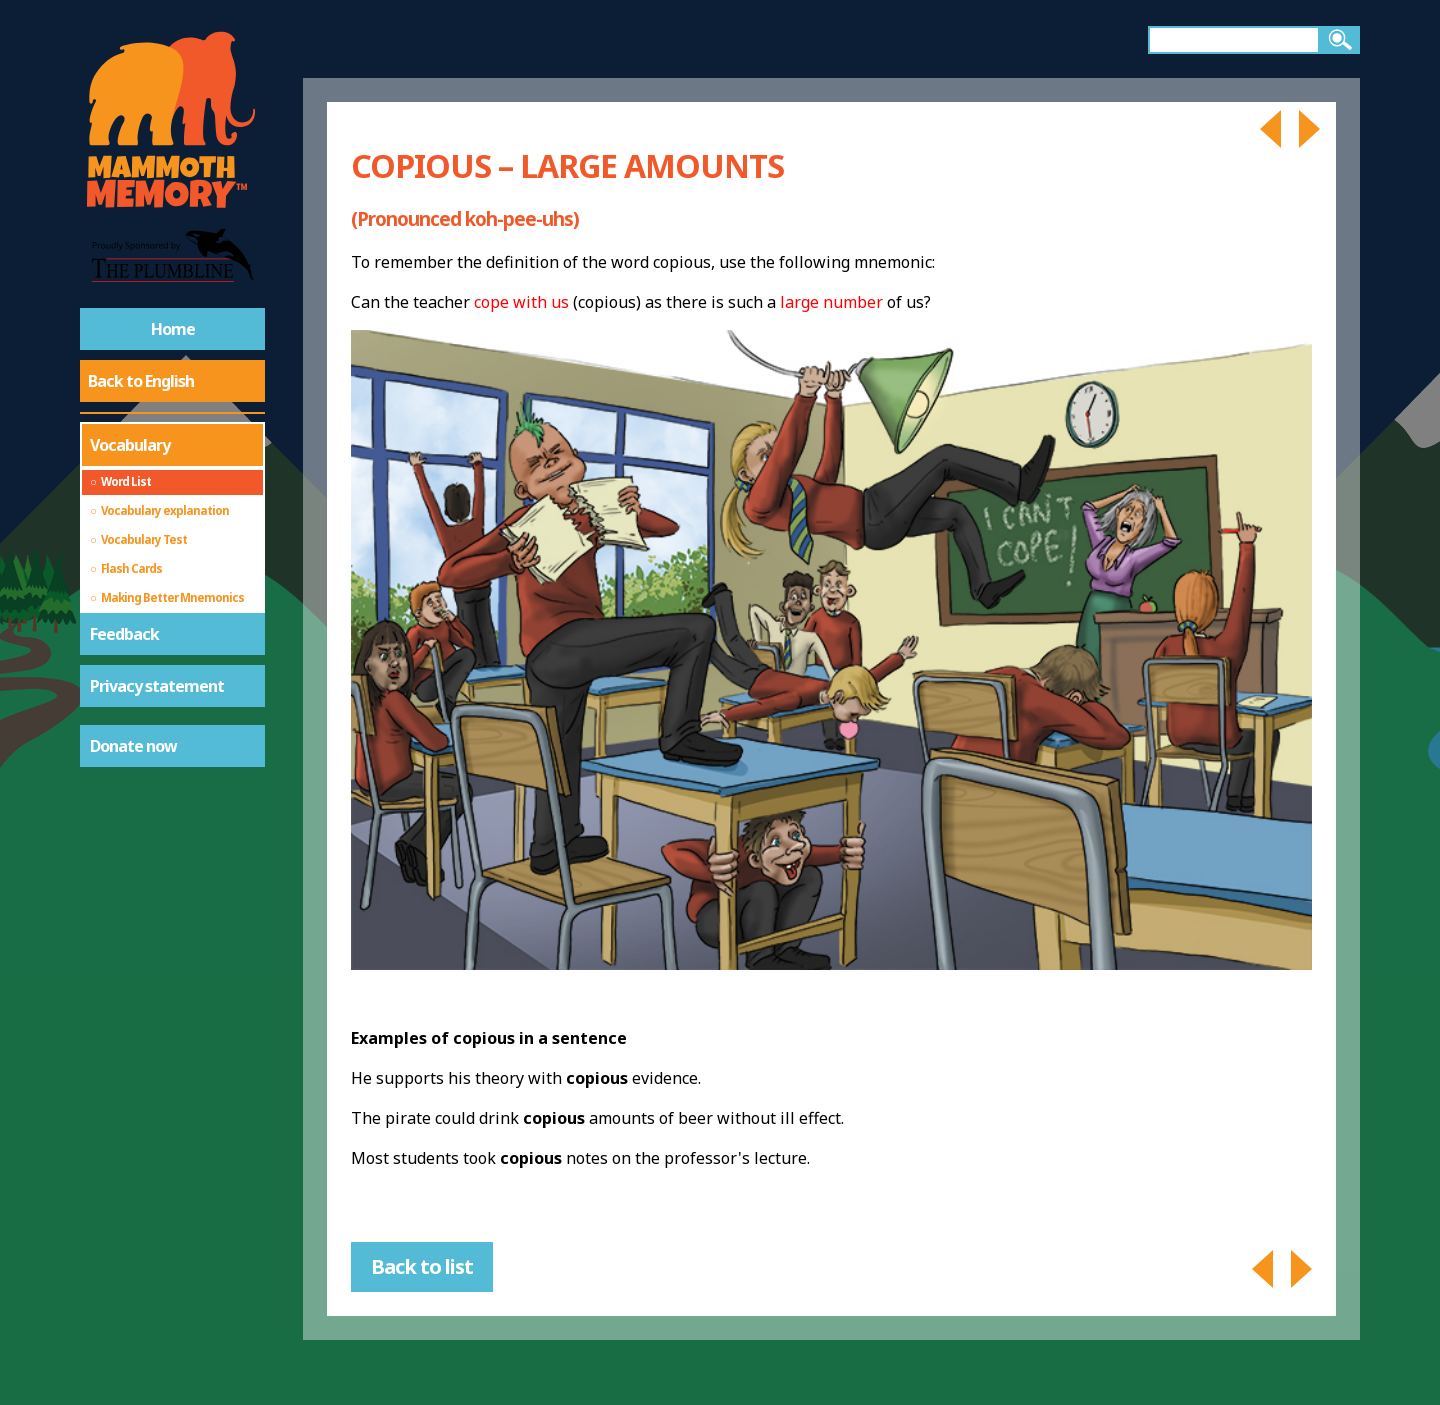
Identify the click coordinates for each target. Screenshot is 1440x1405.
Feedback (124, 634)
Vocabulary (130, 445)
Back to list (422, 1266)
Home (173, 329)
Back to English (141, 381)
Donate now (133, 746)
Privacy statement (157, 686)
